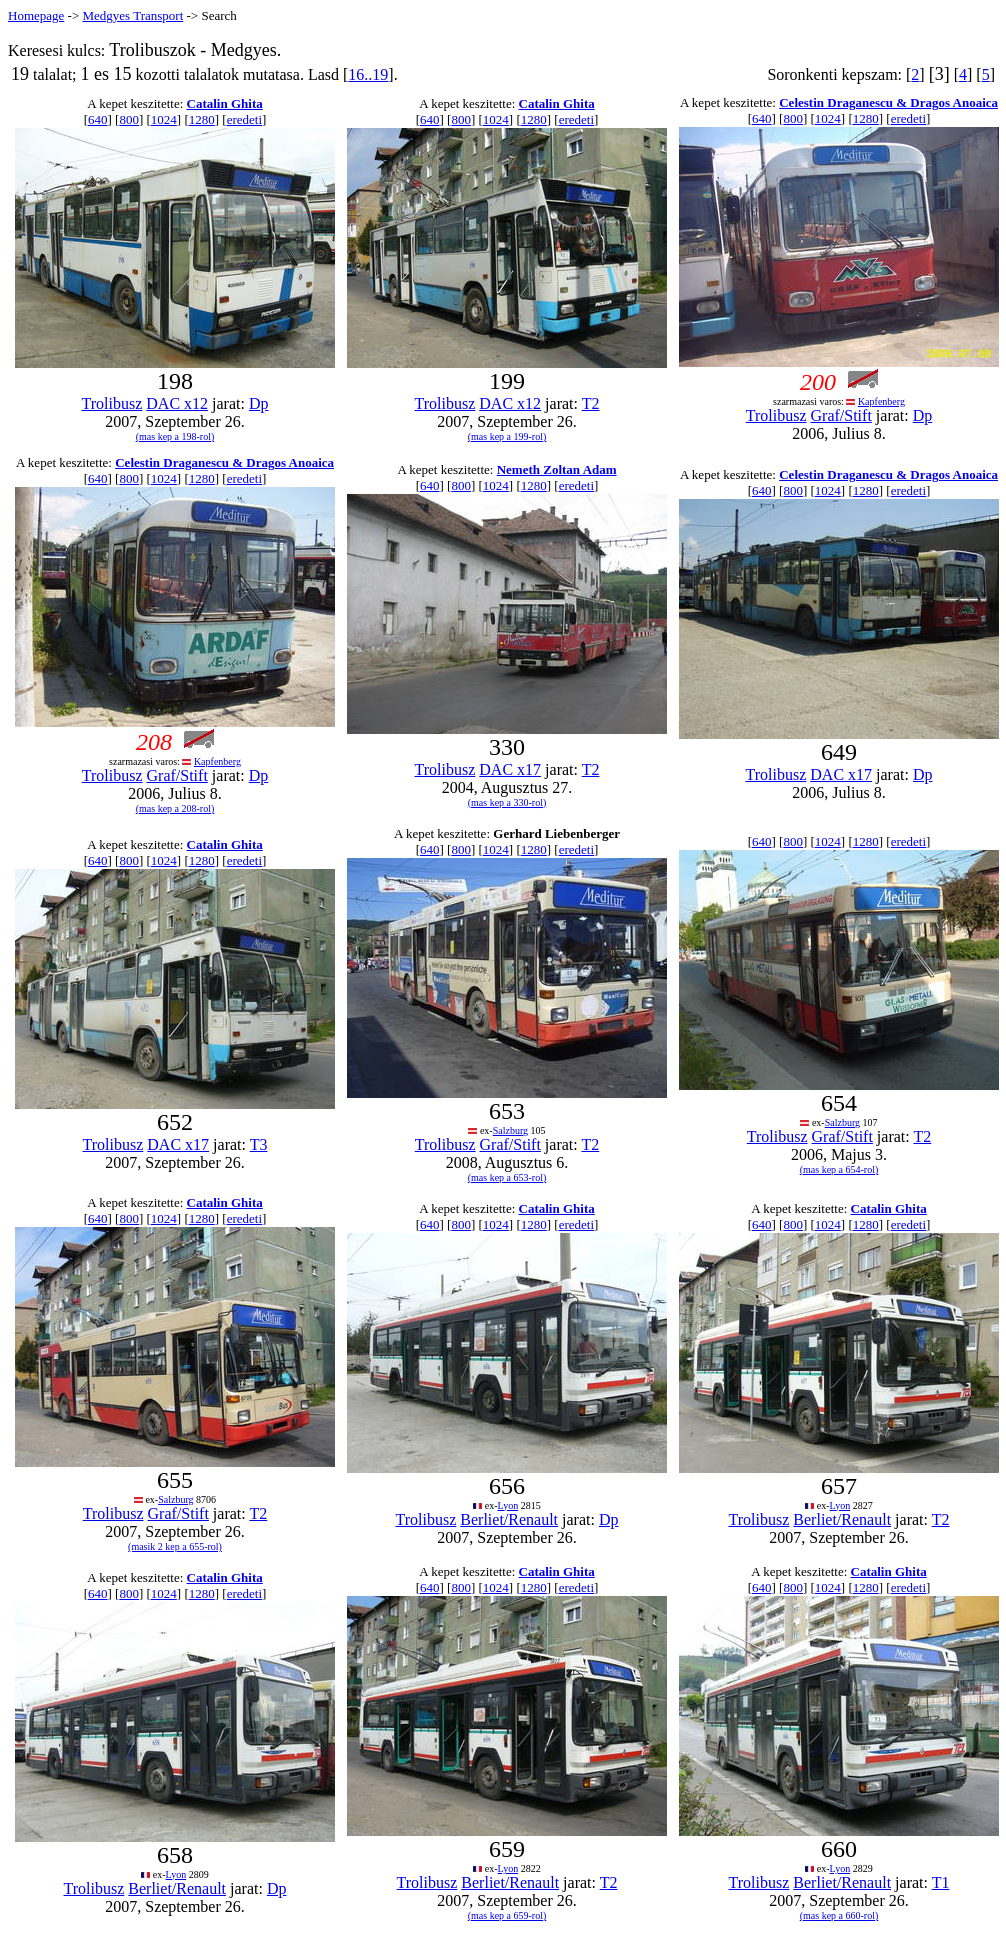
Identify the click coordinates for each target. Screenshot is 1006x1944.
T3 (259, 1144)
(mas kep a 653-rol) (507, 1177)
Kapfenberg (881, 401)
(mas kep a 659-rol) (507, 1915)
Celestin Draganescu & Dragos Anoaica (888, 102)
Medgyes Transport (132, 15)
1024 (164, 119)
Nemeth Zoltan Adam (557, 469)
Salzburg (510, 1130)
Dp (259, 403)
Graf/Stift (841, 415)
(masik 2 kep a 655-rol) (175, 1546)
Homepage (36, 15)
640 (98, 119)
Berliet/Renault (509, 1519)
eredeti (244, 119)
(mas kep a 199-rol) (507, 436)
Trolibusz (112, 403)
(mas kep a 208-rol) (175, 808)
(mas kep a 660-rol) (839, 1915)
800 (129, 119)
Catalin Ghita (225, 103)
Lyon (508, 1505)
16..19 (368, 74)
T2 (591, 403)
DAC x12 (177, 403)
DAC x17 (510, 769)
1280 (202, 119)
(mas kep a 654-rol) (839, 1169)
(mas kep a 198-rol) (175, 436)
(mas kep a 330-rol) (507, 802)
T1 (941, 1882)
